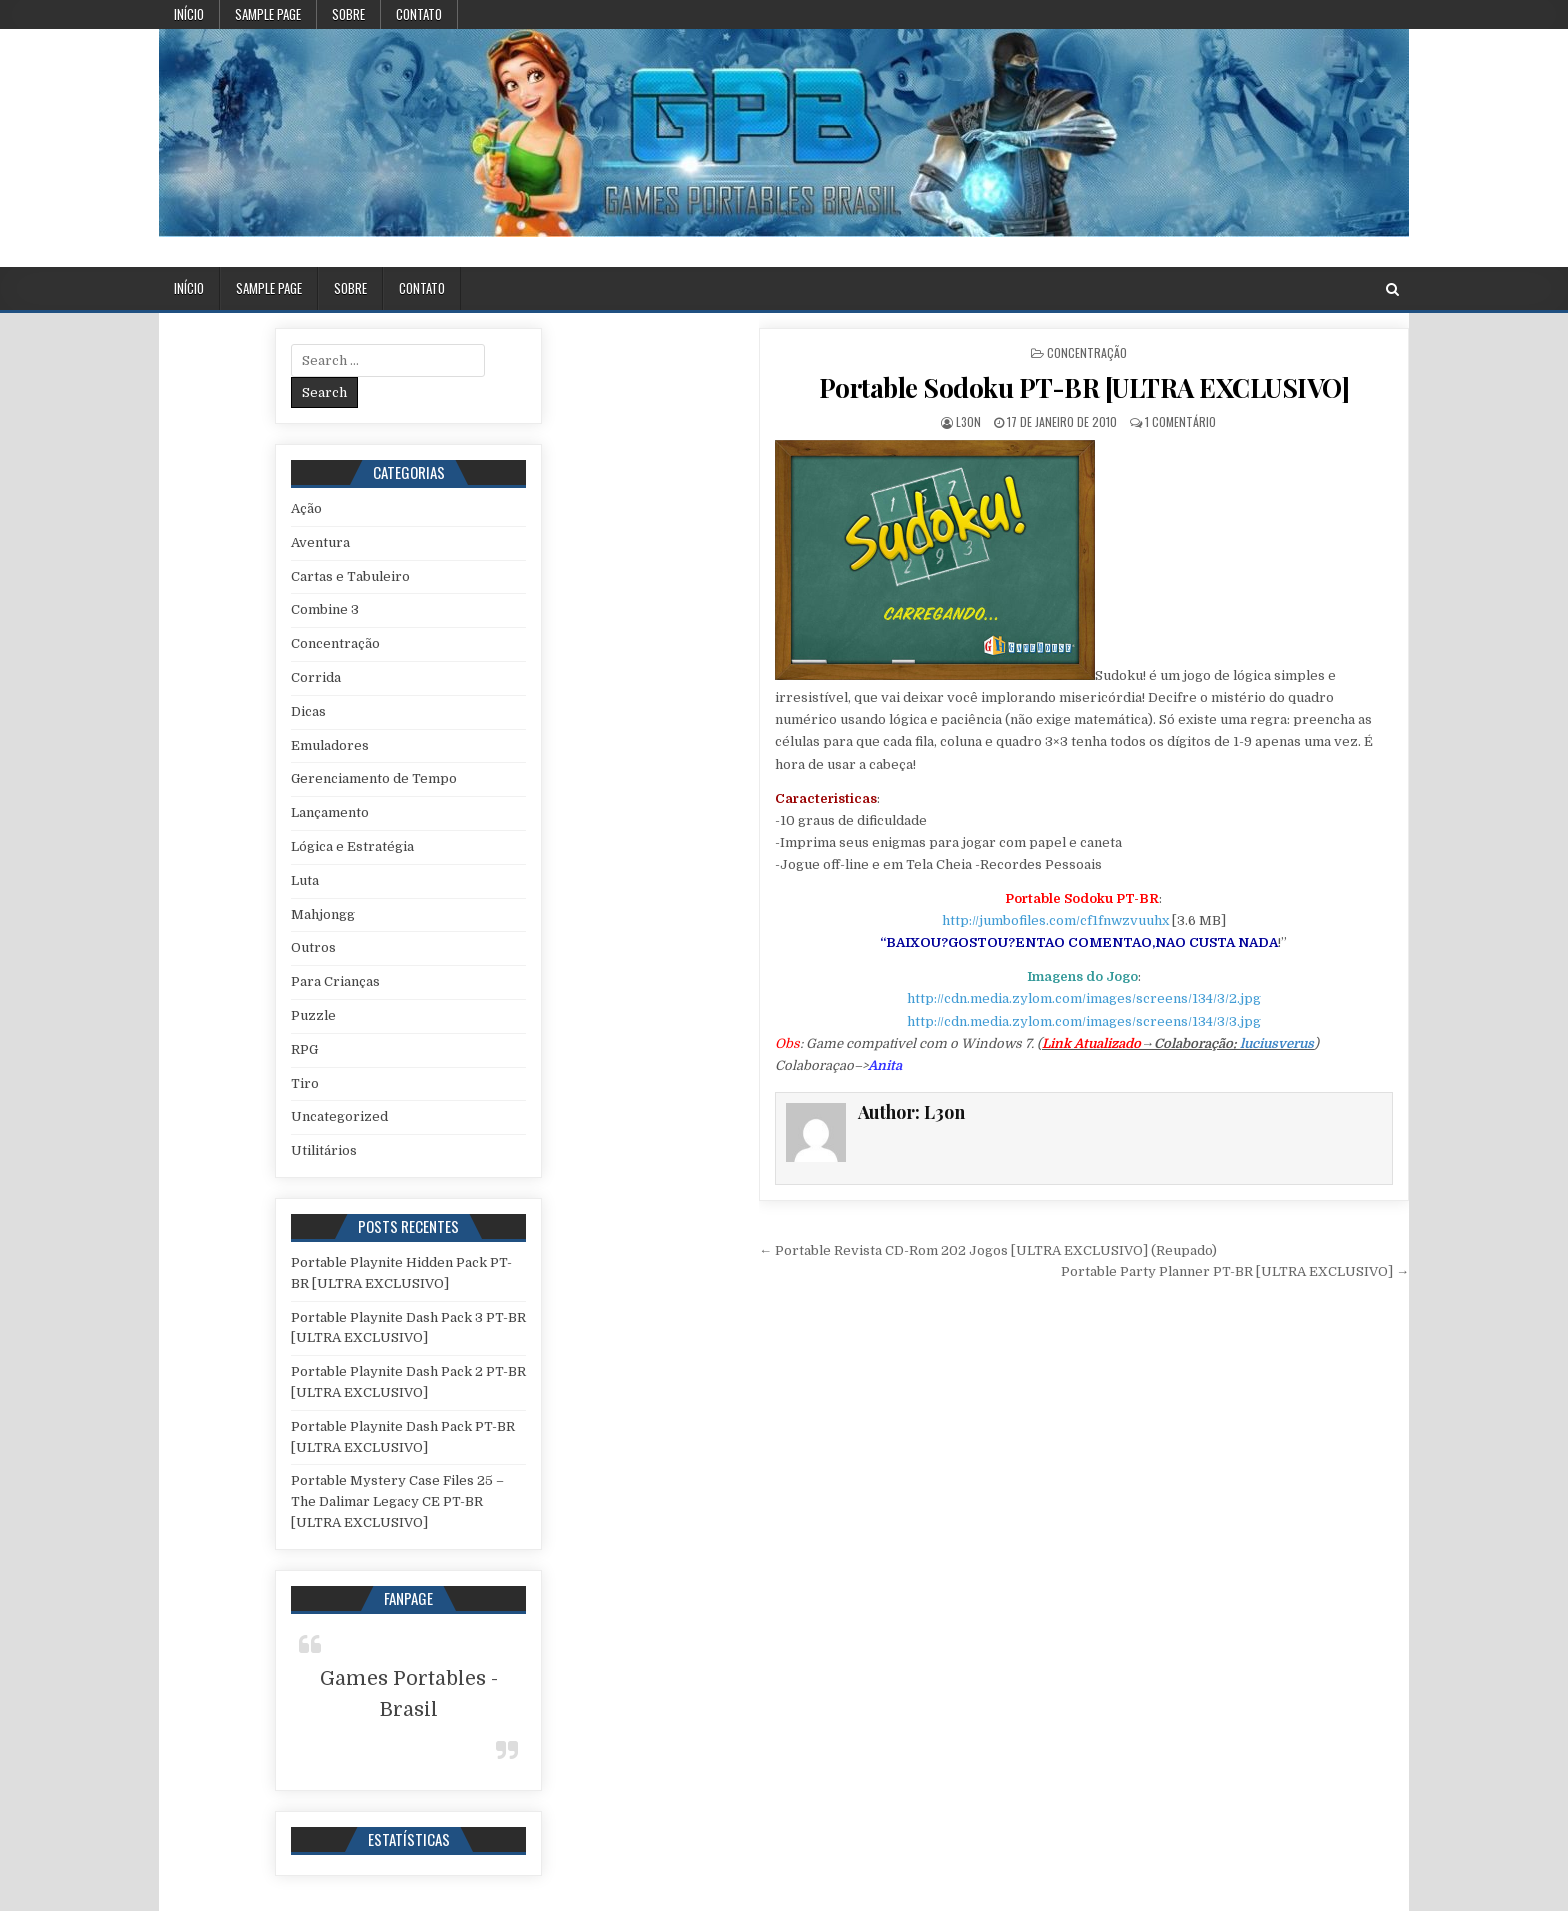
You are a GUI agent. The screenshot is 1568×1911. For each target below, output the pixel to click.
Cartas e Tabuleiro (350, 576)
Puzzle (313, 1015)
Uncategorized (339, 1116)
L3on (968, 421)
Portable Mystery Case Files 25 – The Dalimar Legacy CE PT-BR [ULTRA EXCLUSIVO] (397, 1501)
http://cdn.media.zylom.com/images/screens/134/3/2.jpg (1084, 998)
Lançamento (330, 812)
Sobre (348, 14)
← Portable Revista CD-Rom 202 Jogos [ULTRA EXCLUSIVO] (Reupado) (988, 1250)
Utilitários (324, 1150)
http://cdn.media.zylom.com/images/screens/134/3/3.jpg (1084, 1021)
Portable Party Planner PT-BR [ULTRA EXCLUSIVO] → (1235, 1271)
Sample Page (268, 14)
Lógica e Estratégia (352, 846)
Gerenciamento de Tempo (374, 778)
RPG (304, 1049)
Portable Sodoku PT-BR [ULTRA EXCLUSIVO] (1084, 387)
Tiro (305, 1083)
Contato (419, 14)
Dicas (308, 711)
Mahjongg (323, 914)
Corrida (316, 677)
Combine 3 (325, 609)
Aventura (320, 542)
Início (189, 14)
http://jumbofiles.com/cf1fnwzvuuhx (1055, 920)
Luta (305, 880)
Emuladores (330, 745)
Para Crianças (335, 981)
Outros (313, 947)
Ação (306, 508)
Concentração (1087, 352)
